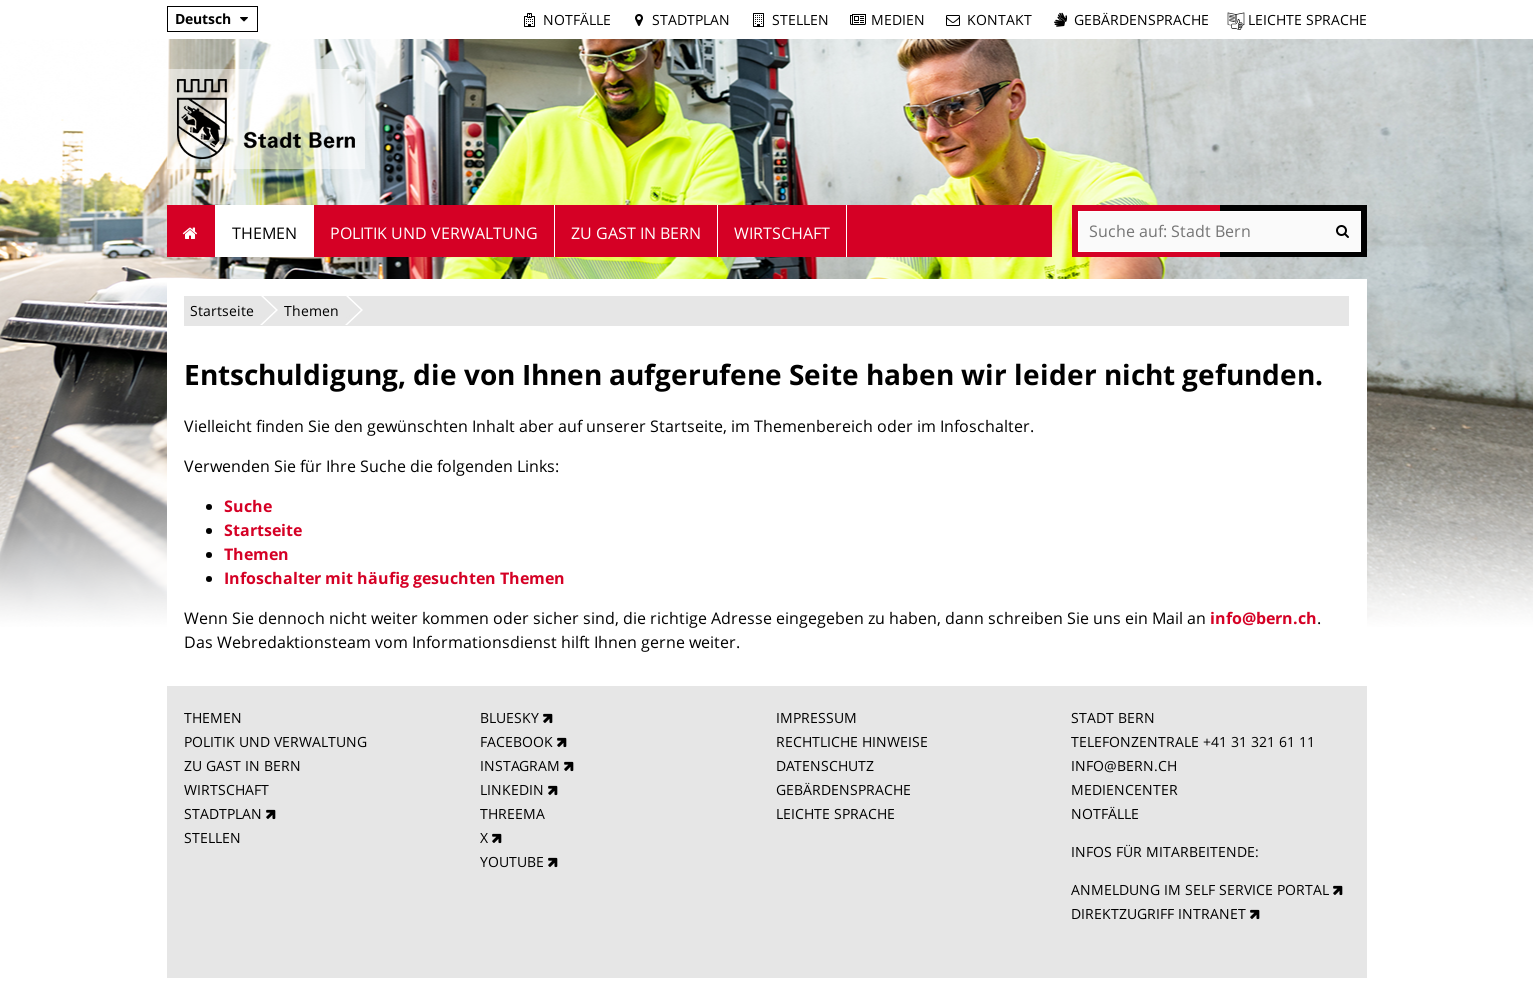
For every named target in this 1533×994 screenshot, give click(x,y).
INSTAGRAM (520, 765)
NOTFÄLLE (1105, 813)
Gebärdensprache (1141, 19)
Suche (248, 506)
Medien (898, 19)
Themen (311, 310)
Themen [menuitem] (264, 233)
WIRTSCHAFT (226, 789)
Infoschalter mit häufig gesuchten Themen (394, 578)
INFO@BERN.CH (1124, 765)
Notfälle (577, 19)
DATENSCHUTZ (825, 765)
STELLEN (212, 837)
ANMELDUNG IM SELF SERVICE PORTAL (1200, 889)
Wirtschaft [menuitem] (782, 233)
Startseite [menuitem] (191, 231)
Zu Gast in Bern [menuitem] (636, 233)
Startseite (222, 310)
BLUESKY (509, 717)
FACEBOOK (516, 741)
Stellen (800, 19)
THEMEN (213, 717)
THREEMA (512, 813)
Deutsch (203, 18)
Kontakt (999, 19)
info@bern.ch (1263, 618)
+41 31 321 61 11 (1259, 741)
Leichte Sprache (1307, 19)
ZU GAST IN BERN (242, 765)
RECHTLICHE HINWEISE (852, 741)
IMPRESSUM (816, 717)
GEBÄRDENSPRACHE (843, 789)
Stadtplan (691, 19)
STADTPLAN (223, 813)
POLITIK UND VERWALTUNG (275, 741)
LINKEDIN (512, 789)
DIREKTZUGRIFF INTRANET (1158, 913)
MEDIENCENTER (1124, 789)
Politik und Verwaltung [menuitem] (434, 233)
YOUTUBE (512, 861)
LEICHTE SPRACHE (835, 813)
